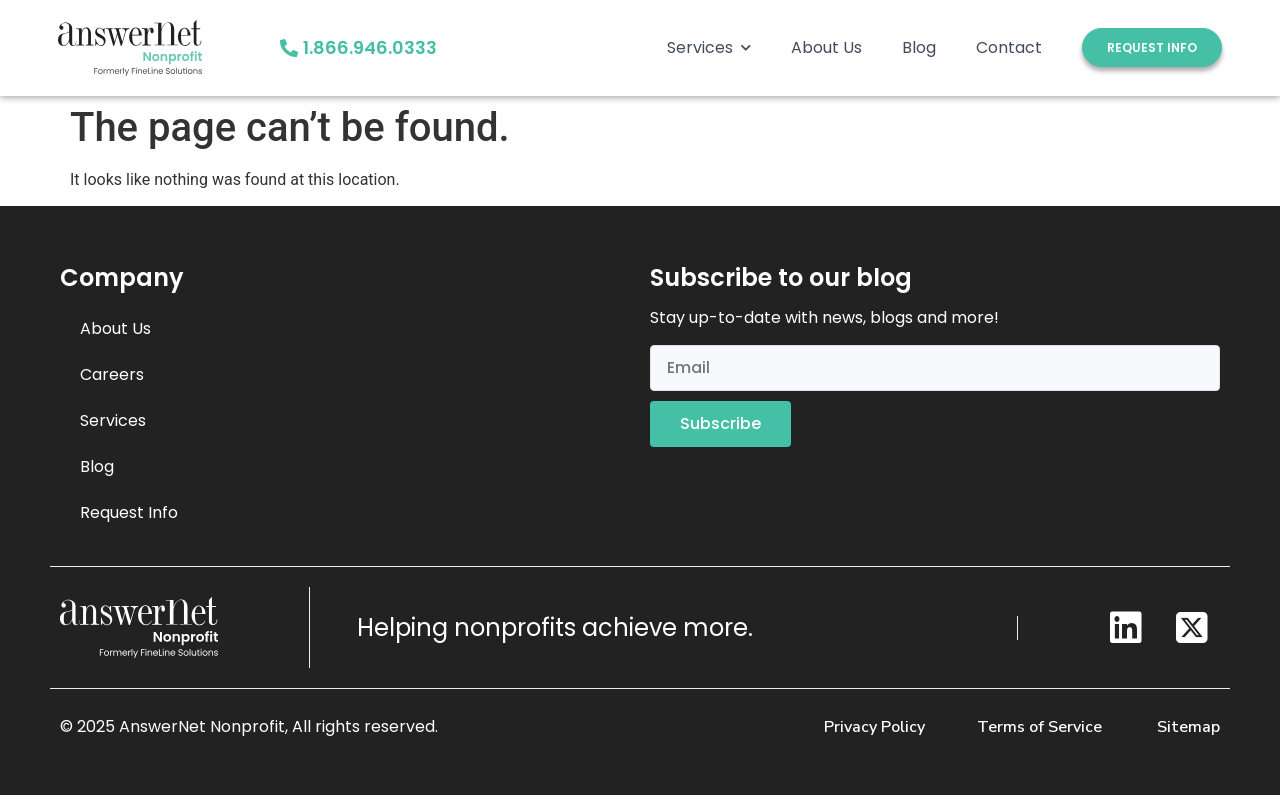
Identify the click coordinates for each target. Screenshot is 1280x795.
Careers (112, 374)
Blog (919, 47)
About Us (826, 47)
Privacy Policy (874, 727)
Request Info (129, 512)
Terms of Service (1039, 727)
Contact (1009, 47)
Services (709, 47)
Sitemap (1188, 727)
